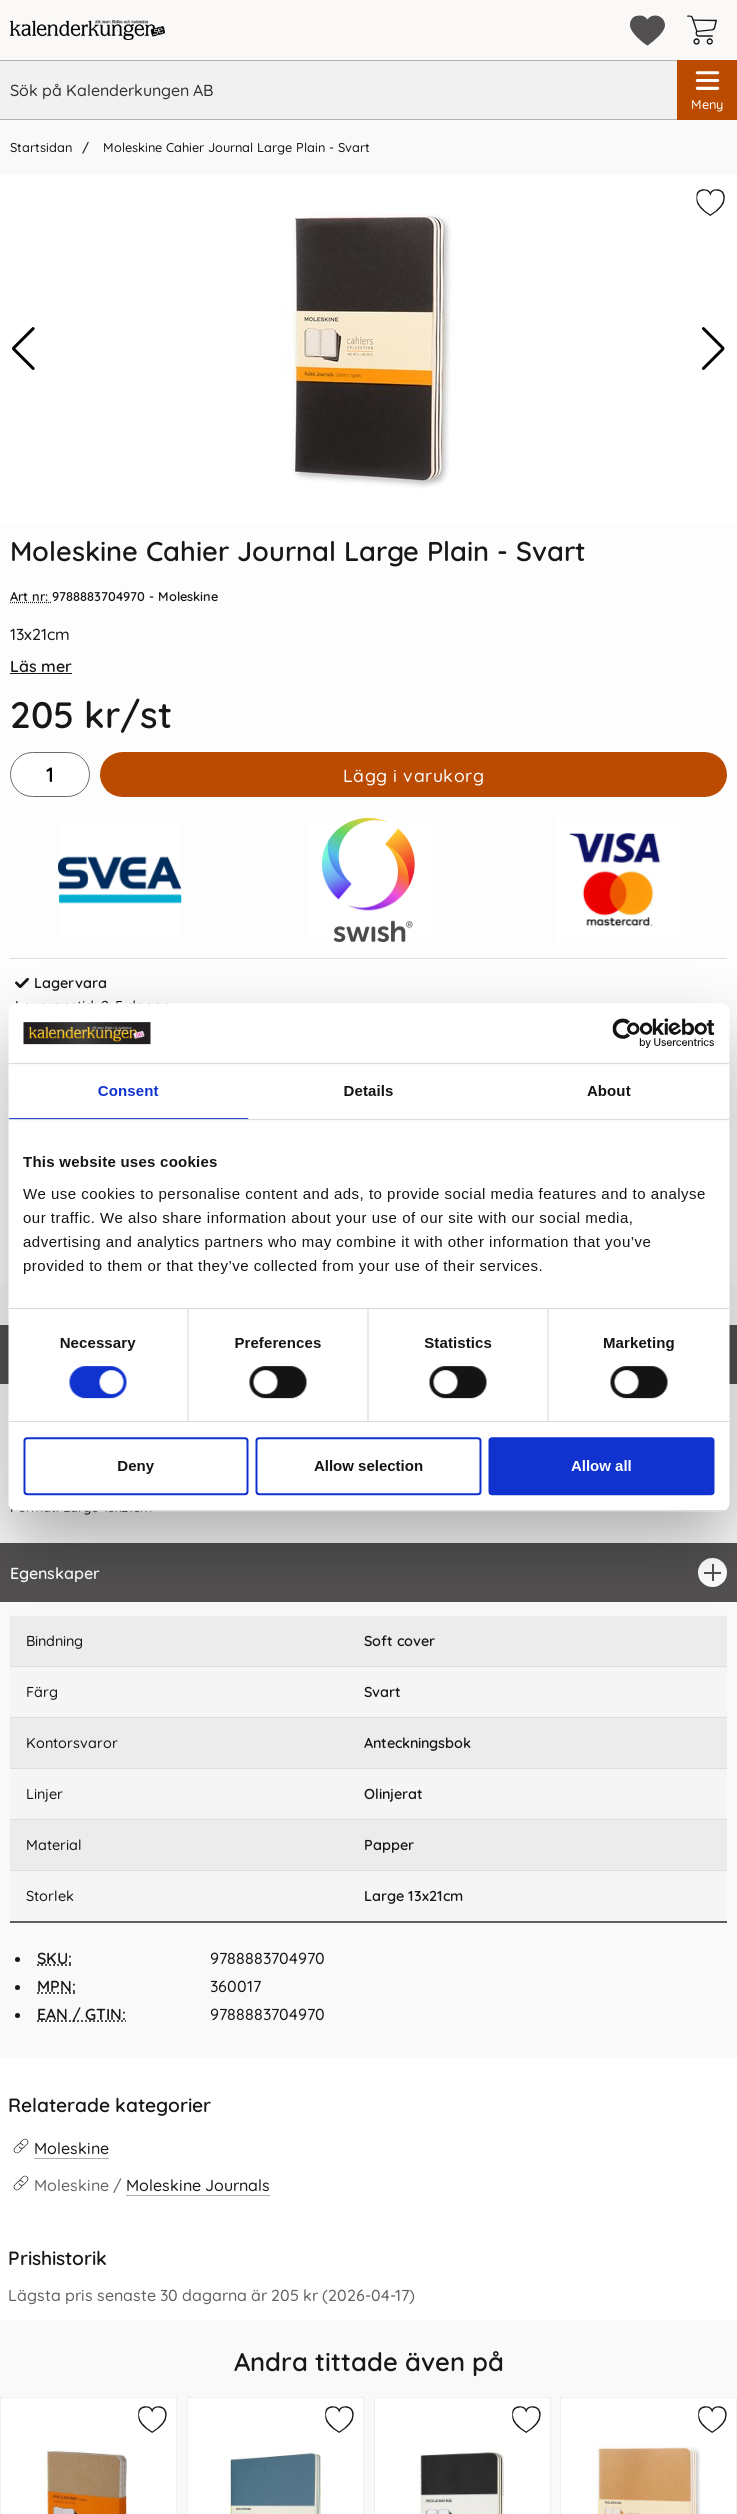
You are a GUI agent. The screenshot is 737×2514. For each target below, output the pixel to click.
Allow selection (368, 1465)
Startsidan (41, 147)
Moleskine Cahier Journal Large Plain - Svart (234, 147)
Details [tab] (369, 1090)
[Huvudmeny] (707, 90)
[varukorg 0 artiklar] (707, 30)
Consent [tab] (128, 1090)
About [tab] (609, 1090)
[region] (368, 1572)
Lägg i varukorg (414, 775)
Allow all (601, 1465)
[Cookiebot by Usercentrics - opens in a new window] (626, 1033)
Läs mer (41, 666)
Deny (135, 1465)
